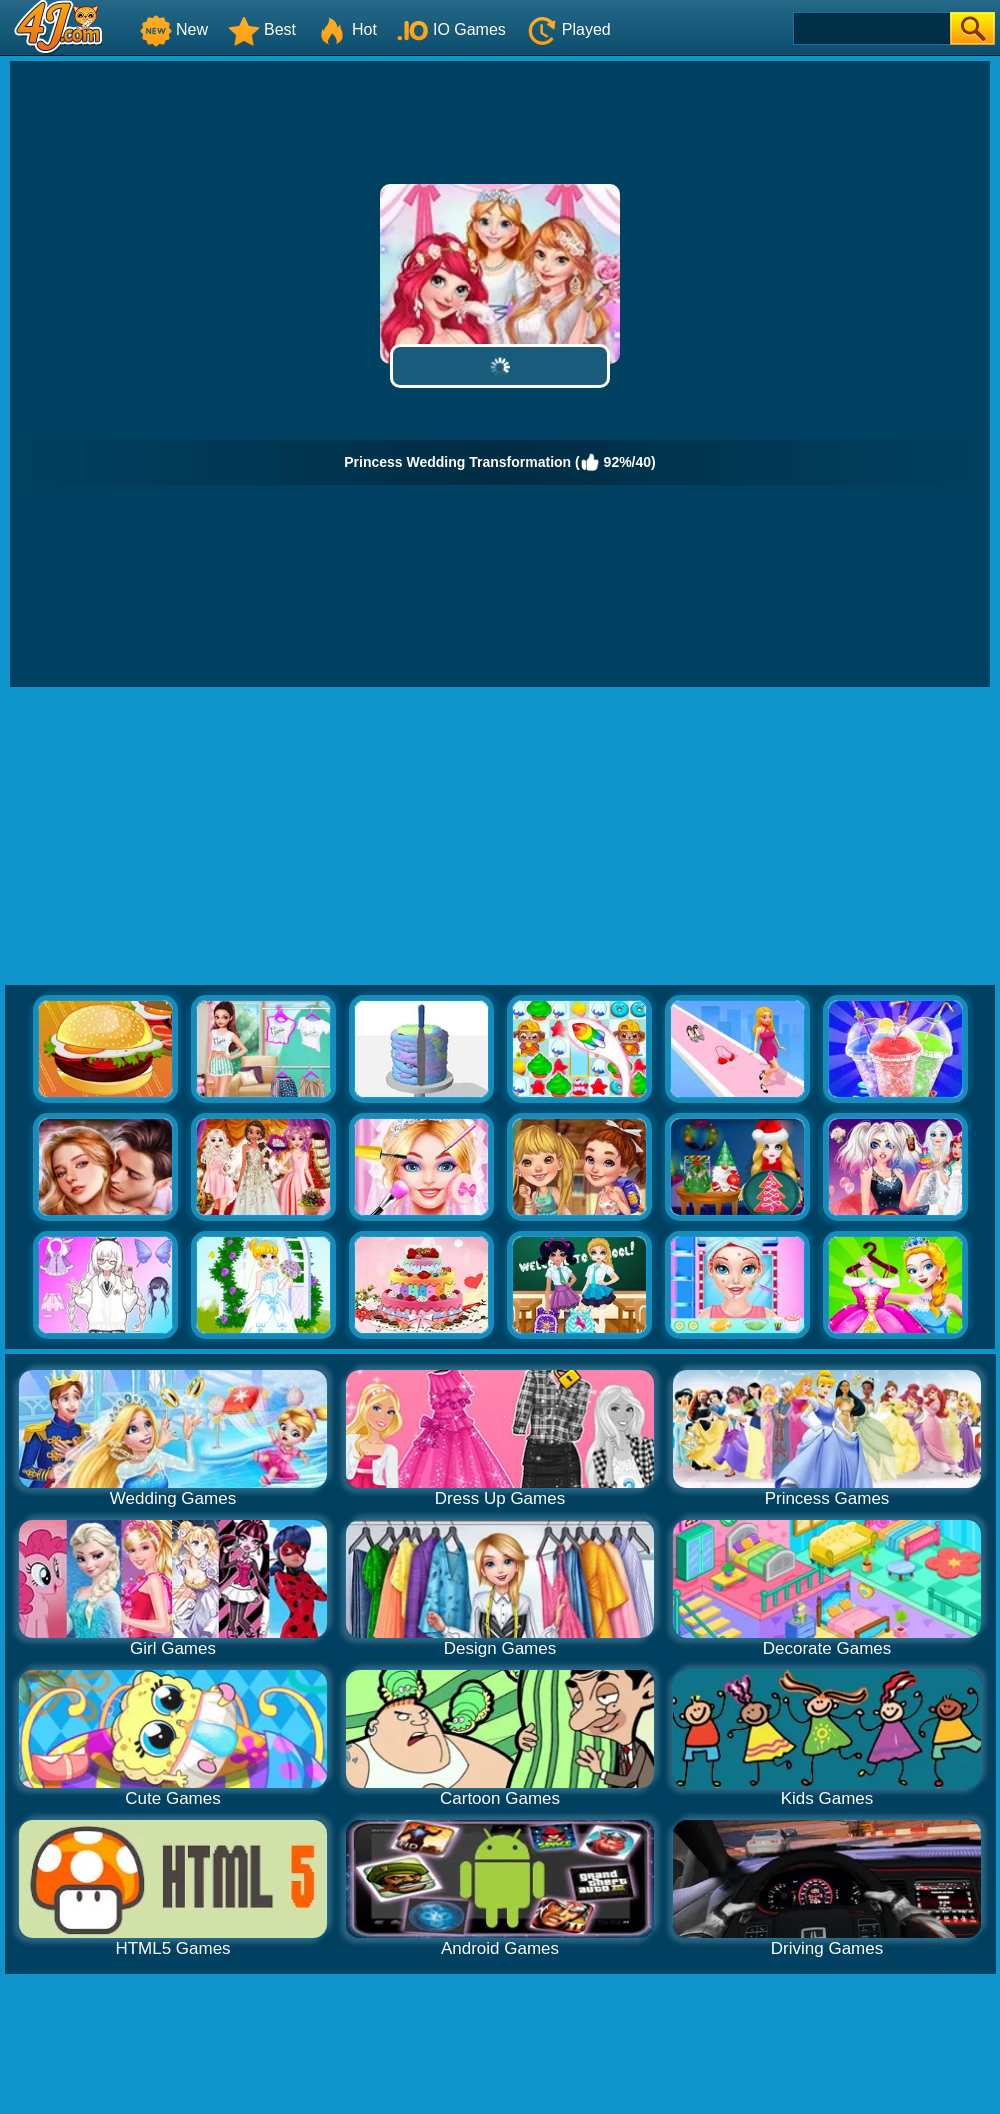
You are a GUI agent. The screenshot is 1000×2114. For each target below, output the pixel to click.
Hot (346, 29)
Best (262, 29)
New (174, 29)
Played (568, 29)
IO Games (451, 29)
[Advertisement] (500, 837)
